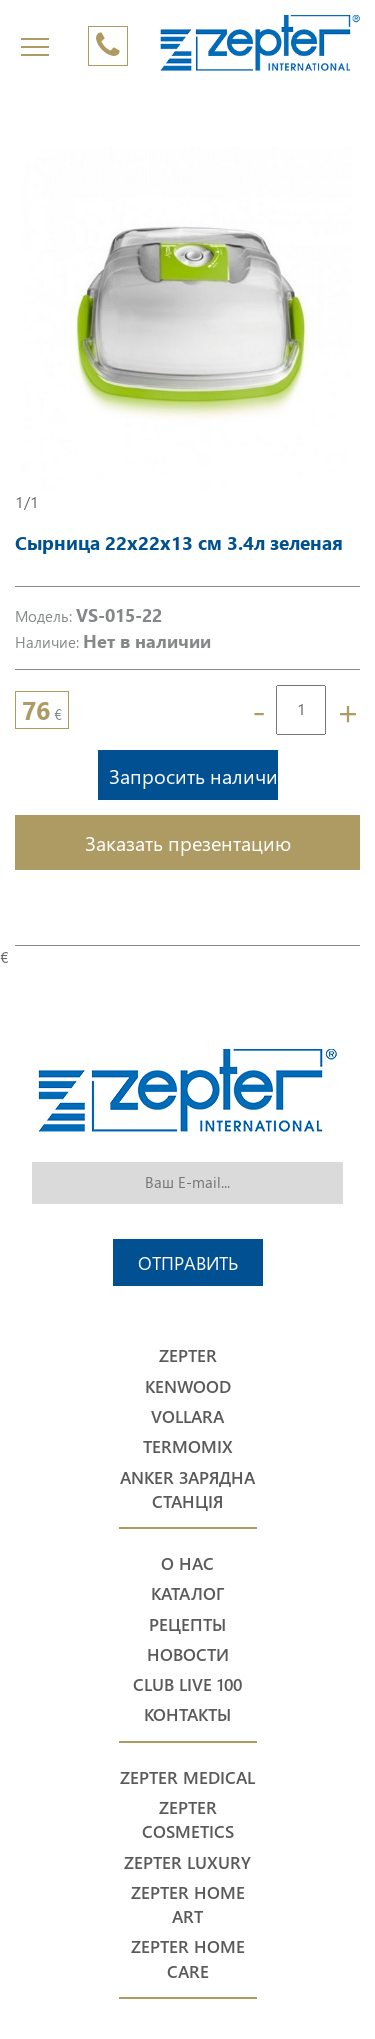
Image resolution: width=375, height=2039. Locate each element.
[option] (187, 318)
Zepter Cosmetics (188, 1819)
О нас (187, 1563)
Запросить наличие (193, 775)
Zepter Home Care (188, 1958)
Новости (188, 1654)
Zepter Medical (187, 1777)
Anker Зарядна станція (187, 1489)
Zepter (188, 1355)
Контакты (187, 1714)
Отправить (188, 1262)
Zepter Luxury (187, 1862)
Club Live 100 (187, 1684)
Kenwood (188, 1386)
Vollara (187, 1416)
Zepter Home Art (188, 1904)
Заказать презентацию (188, 842)
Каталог (187, 1593)
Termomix (188, 1446)
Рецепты (187, 1624)
